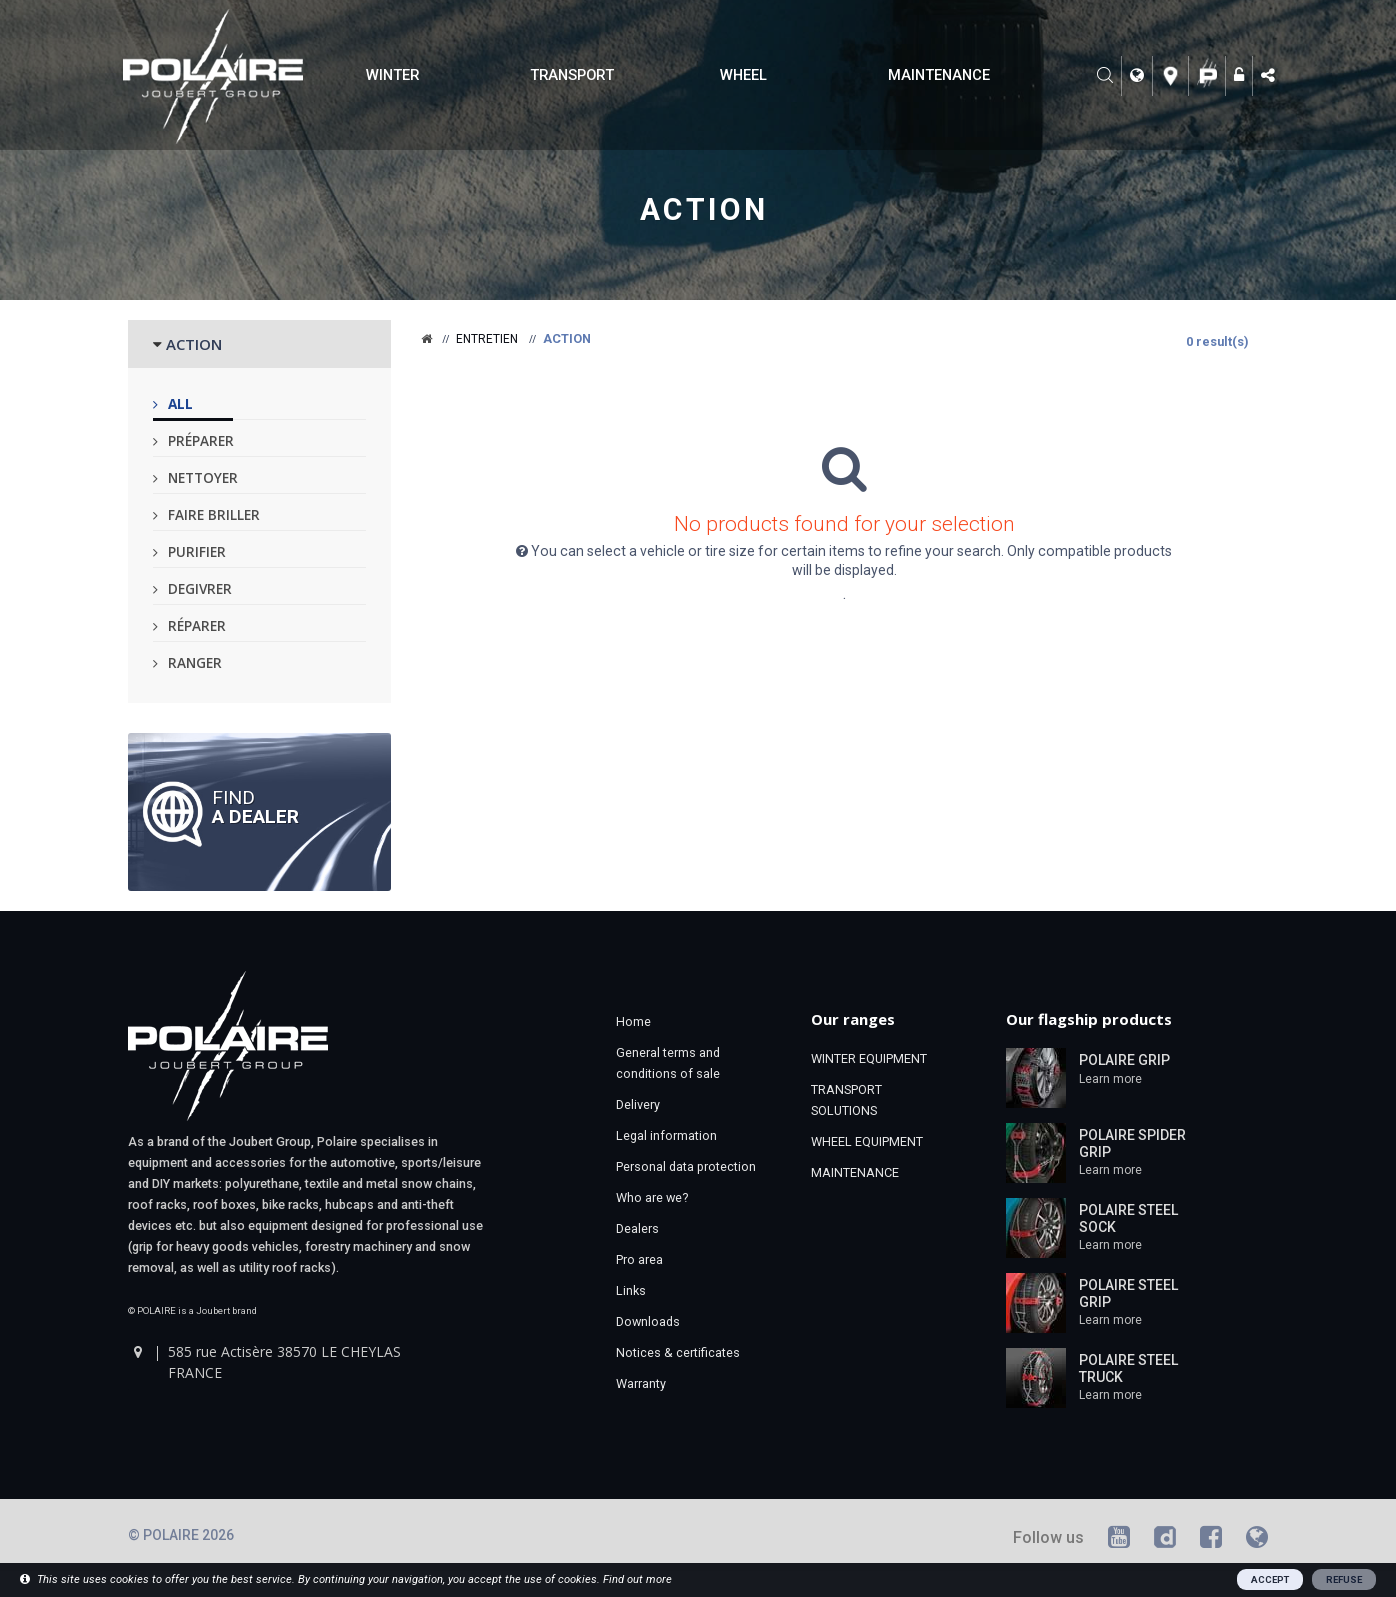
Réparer (197, 625)
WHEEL (743, 75)
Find (255, 806)
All (180, 403)
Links (631, 1290)
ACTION (194, 344)
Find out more (637, 1579)
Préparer (201, 440)
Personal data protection (686, 1166)
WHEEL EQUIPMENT (867, 1141)
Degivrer (200, 588)
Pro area (639, 1259)
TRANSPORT (572, 75)
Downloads (648, 1321)
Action (703, 209)
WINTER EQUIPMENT (869, 1058)
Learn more (1110, 1079)
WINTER (392, 75)
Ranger (195, 662)
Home (633, 1021)
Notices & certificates (678, 1352)
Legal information (666, 1135)
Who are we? (652, 1197)
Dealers (637, 1228)
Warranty (641, 1383)
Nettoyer (203, 477)
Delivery (638, 1104)
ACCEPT (1270, 1579)
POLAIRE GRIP (1124, 1060)
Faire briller (214, 514)
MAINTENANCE (939, 75)
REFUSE (1344, 1579)
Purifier (197, 551)
